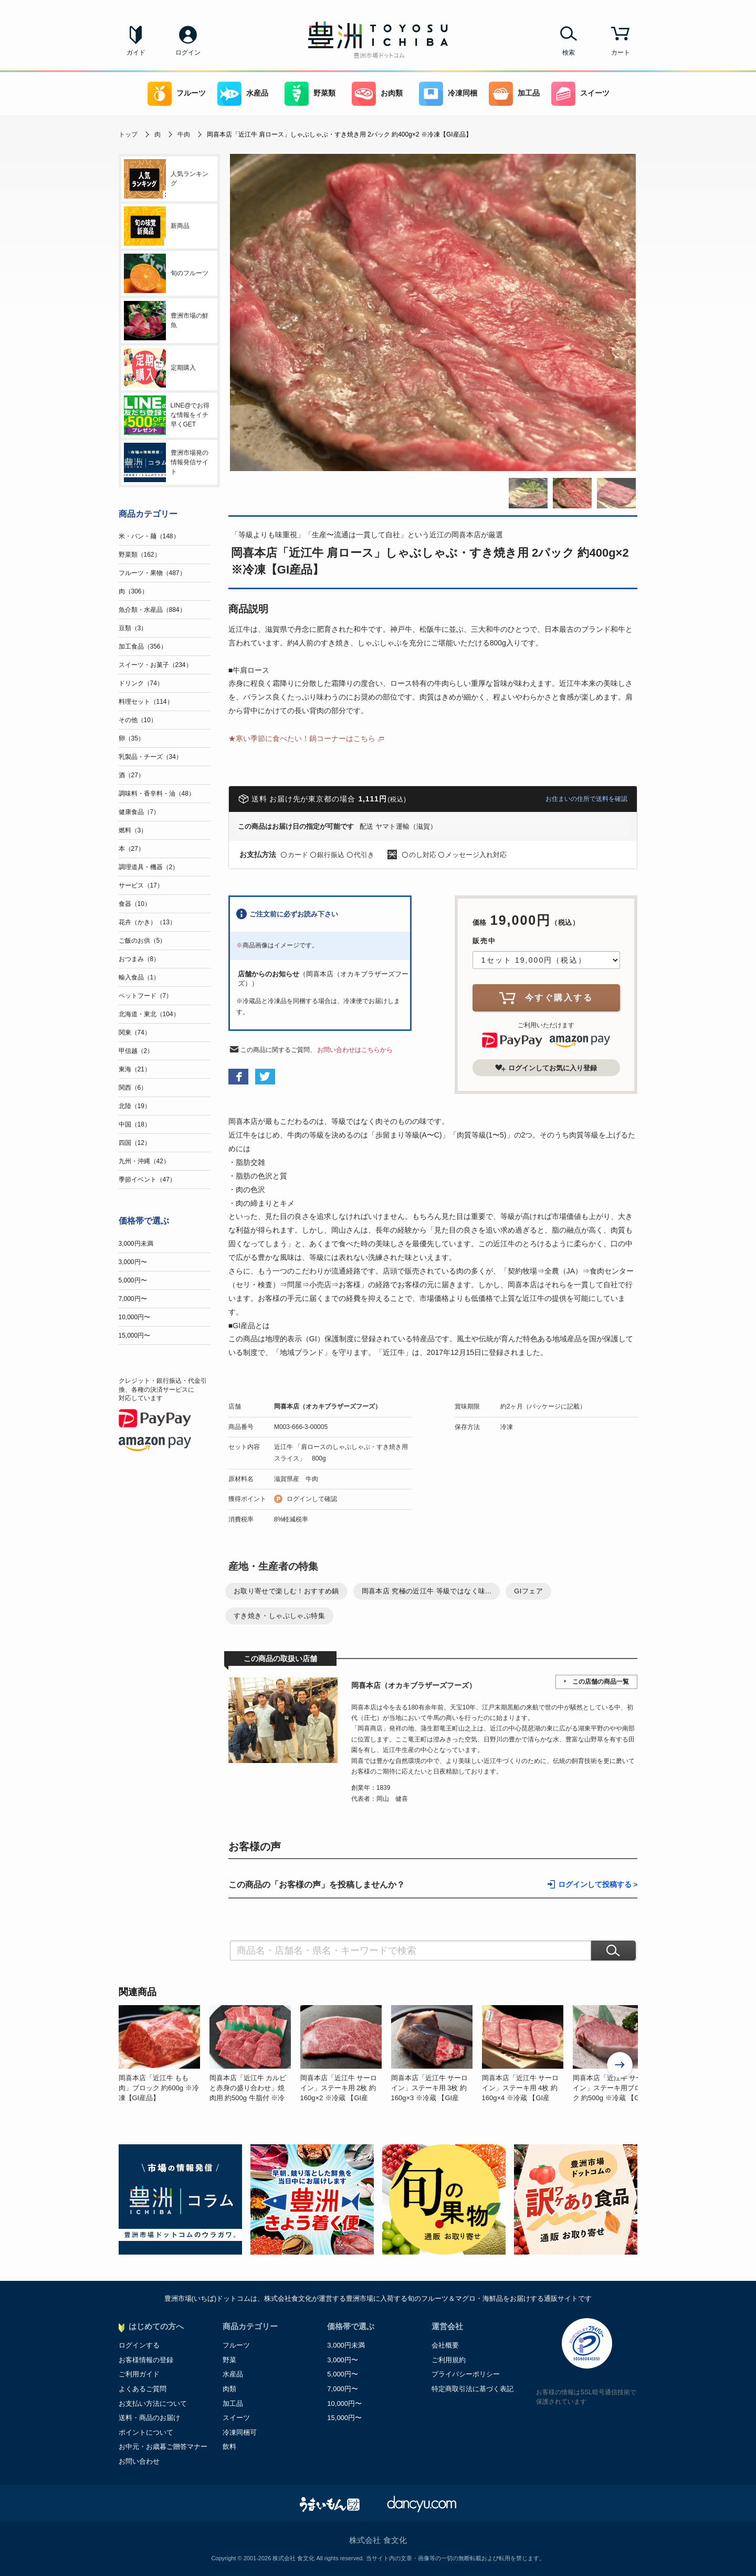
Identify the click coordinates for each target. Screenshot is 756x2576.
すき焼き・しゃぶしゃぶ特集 (279, 1616)
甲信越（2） (136, 1051)
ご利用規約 (449, 2360)
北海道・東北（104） (149, 1014)
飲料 (229, 2446)
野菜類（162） (140, 554)
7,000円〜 (133, 1298)
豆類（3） (133, 628)
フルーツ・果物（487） (152, 573)
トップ (128, 134)
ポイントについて (146, 2432)
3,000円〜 (133, 1262)
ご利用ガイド (139, 2374)
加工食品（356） (143, 646)
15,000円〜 (135, 1335)
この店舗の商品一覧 (600, 1681)
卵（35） (131, 738)
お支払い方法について (153, 2403)
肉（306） (133, 591)
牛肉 (183, 134)
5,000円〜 (133, 1280)
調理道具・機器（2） (149, 867)
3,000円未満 (136, 1243)
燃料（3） (133, 830)
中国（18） (135, 1124)
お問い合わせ (139, 2461)
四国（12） (135, 1142)
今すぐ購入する (546, 997)
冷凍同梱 (448, 93)
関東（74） (135, 1032)
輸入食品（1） (139, 977)
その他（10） (138, 720)
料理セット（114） (146, 701)
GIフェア (528, 1591)
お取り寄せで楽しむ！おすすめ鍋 (286, 1591)
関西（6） (133, 1087)
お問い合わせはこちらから (355, 1050)
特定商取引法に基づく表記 (472, 2389)
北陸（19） (135, 1106)
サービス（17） (141, 885)
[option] (164, 2054)
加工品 (514, 93)
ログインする (139, 2345)
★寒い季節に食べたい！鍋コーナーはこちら (301, 738)
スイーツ (580, 93)
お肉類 (377, 93)
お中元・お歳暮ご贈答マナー (163, 2446)
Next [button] (620, 2065)
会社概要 (445, 2345)
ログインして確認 (312, 1499)
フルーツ (177, 93)
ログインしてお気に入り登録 (546, 1067)
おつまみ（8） (139, 959)
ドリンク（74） (141, 683)
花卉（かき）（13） (147, 922)
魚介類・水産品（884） (152, 609)
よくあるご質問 (142, 2389)
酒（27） (131, 775)
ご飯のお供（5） (142, 940)
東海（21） (135, 1069)
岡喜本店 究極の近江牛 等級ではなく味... (427, 1591)
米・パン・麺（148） (149, 536)
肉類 (229, 2389)
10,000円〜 (135, 1317)
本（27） (131, 848)
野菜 (229, 2360)
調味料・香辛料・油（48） (157, 793)
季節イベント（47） (147, 1179)
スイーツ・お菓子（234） (155, 665)
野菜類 (310, 93)
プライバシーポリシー (466, 2374)
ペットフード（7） (146, 995)
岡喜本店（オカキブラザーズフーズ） (327, 1406)
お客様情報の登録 (146, 2360)
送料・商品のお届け (149, 2418)
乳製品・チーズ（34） (150, 756)
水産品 (242, 93)
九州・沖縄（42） (144, 1161)
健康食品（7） (139, 812)
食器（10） (135, 904)
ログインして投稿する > (598, 1885)
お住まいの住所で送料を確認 (586, 798)
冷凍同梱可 (240, 2432)
